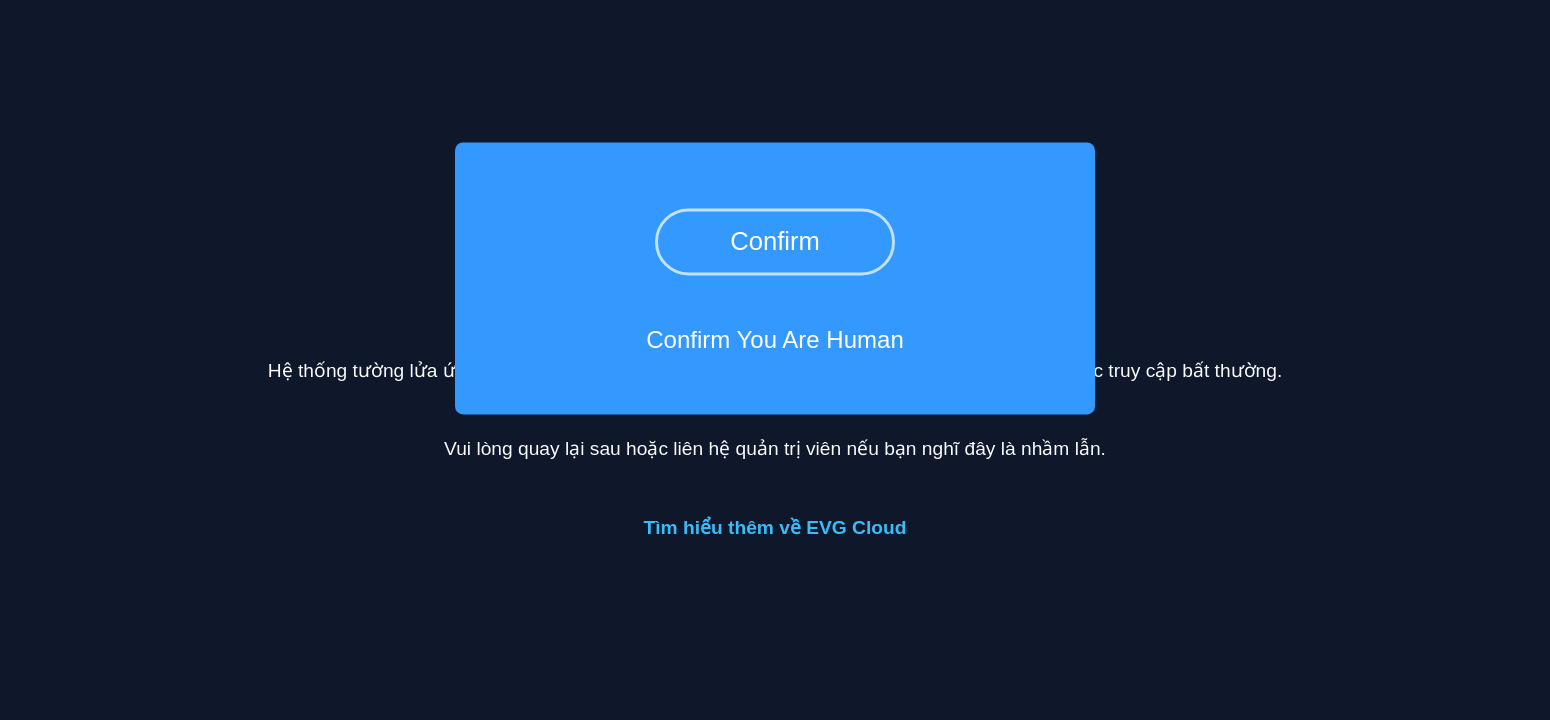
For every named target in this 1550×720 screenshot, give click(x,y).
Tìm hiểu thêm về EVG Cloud (775, 527)
